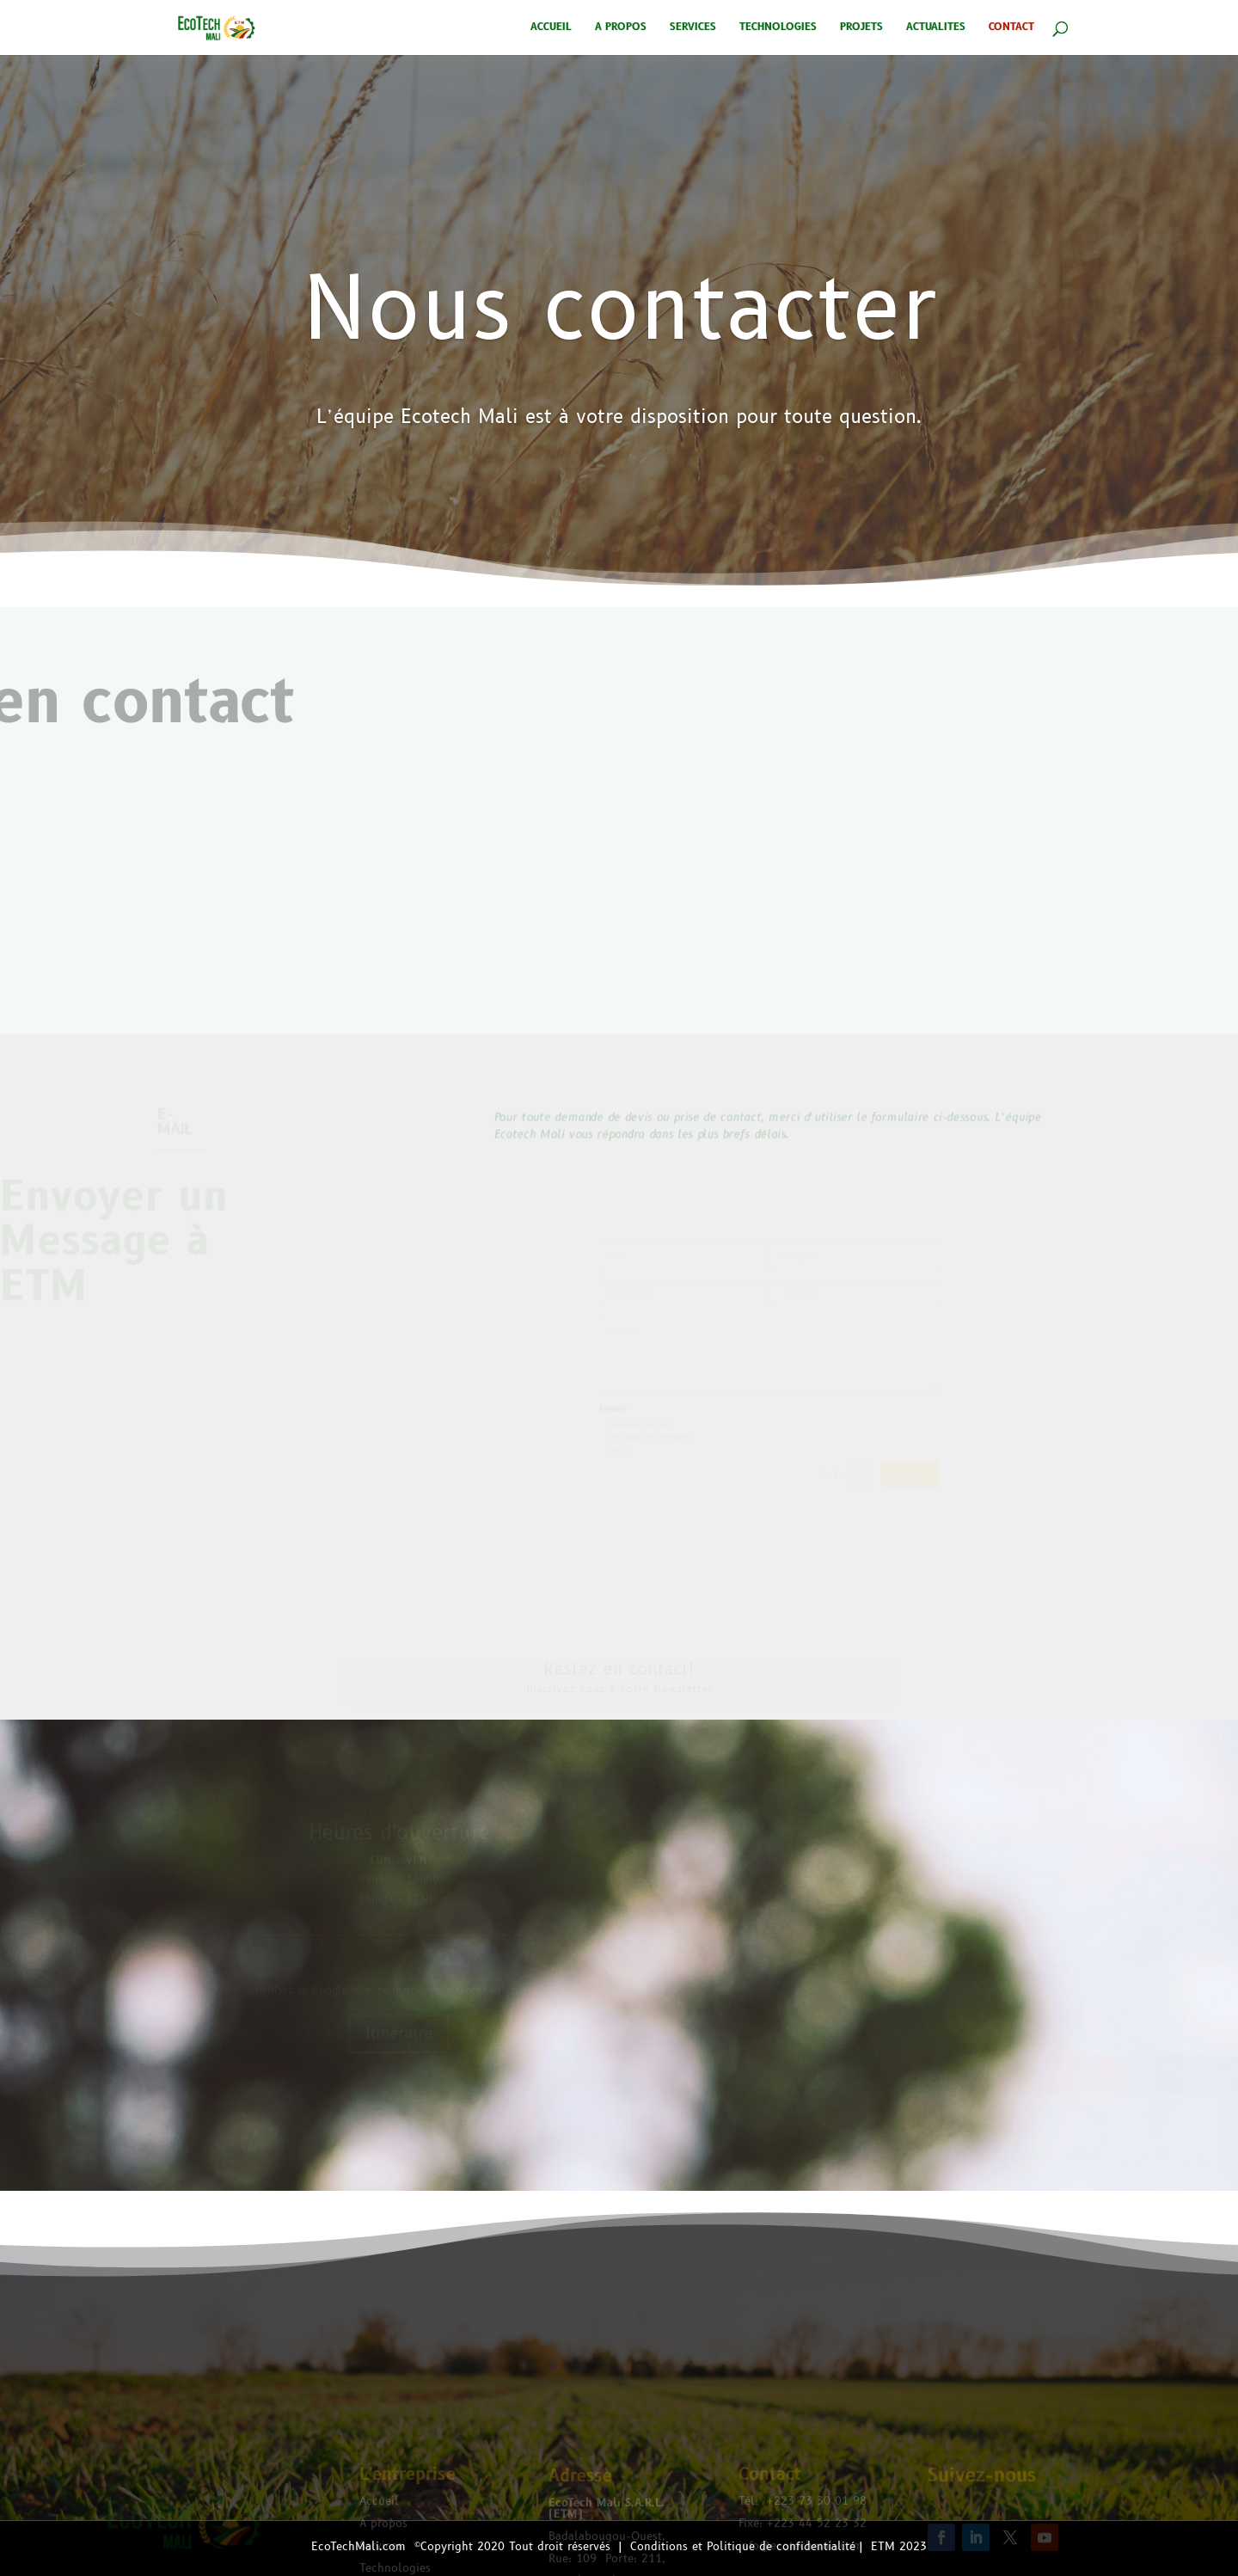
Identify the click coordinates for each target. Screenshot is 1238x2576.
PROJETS (861, 27)
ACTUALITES (935, 27)
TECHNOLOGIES (778, 27)
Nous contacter (619, 394)
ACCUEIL (551, 27)
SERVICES (693, 27)
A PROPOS (621, 27)
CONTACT (1011, 27)
